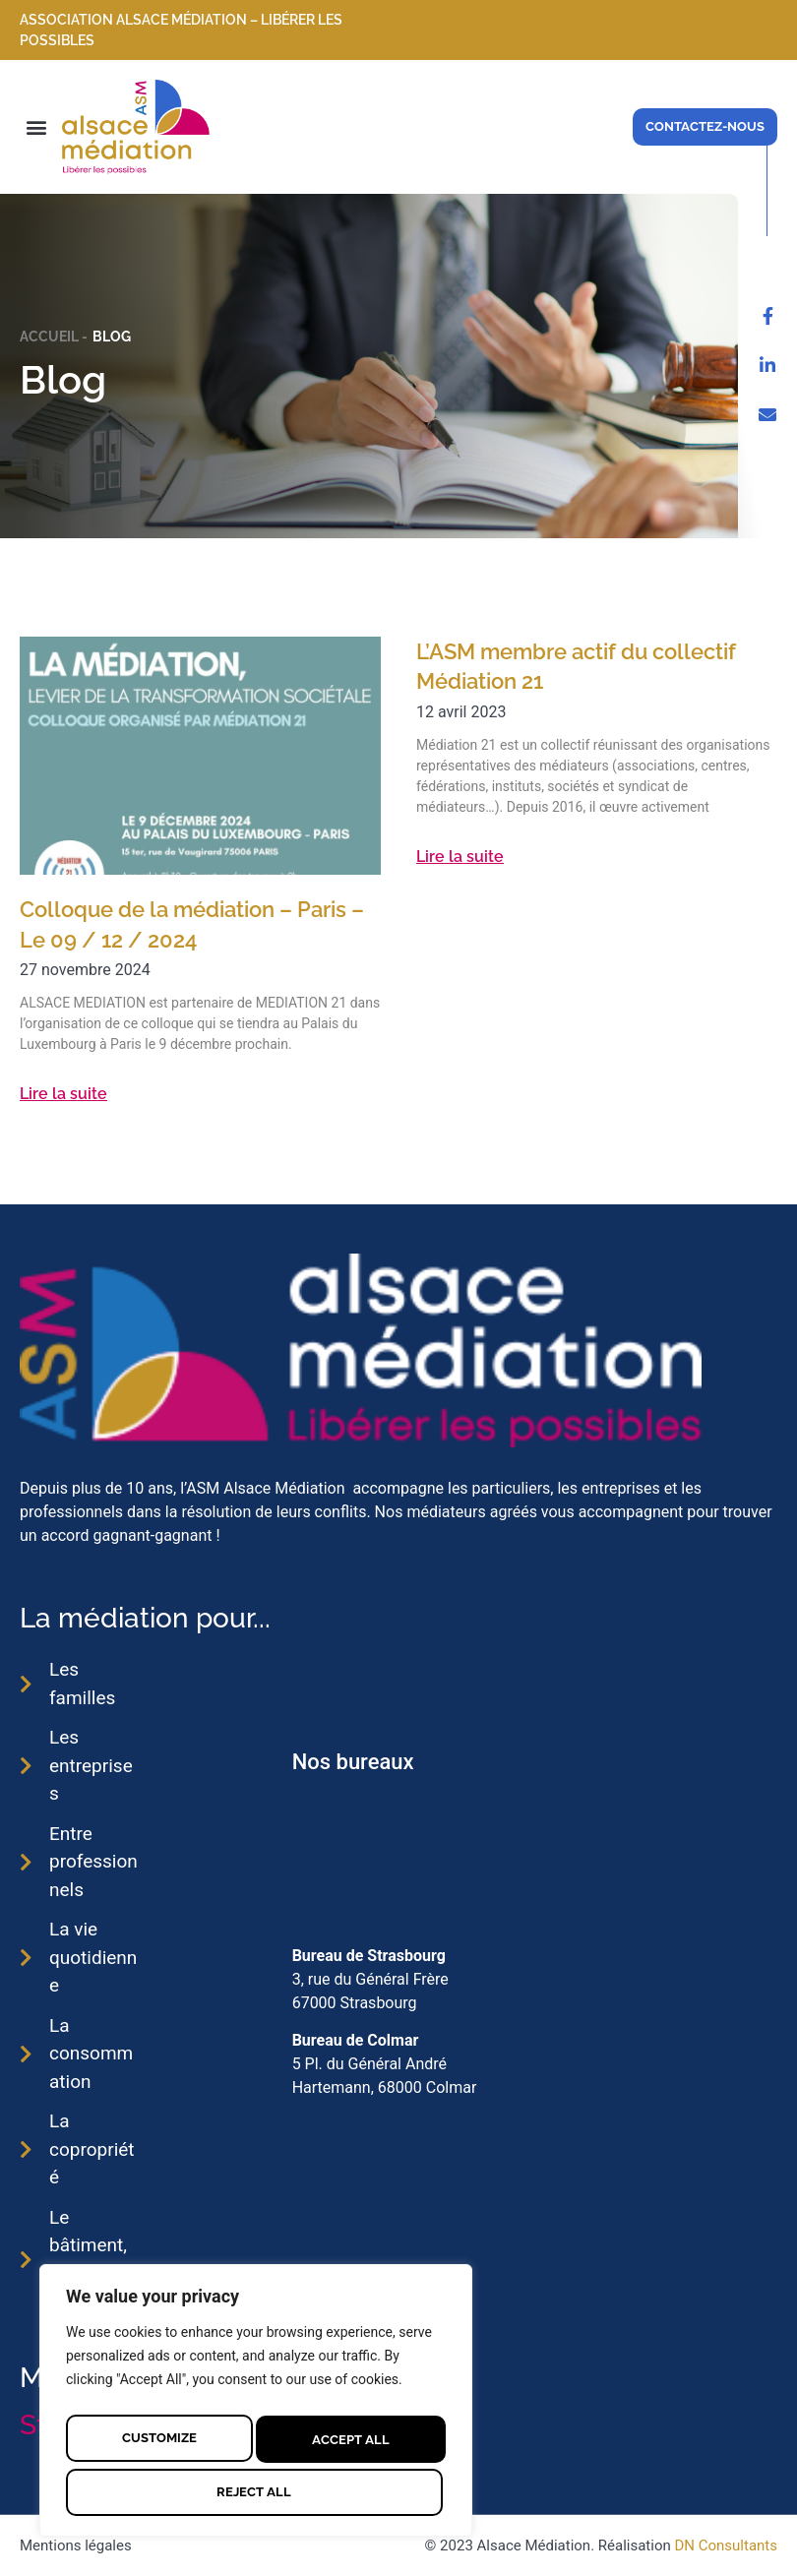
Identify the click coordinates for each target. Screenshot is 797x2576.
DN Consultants (725, 2545)
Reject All (348, 2435)
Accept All (256, 2489)
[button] (36, 126)
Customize (158, 2435)
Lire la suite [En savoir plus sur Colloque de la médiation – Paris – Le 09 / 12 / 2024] (63, 1093)
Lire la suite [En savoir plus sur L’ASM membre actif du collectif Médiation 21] (460, 856)
